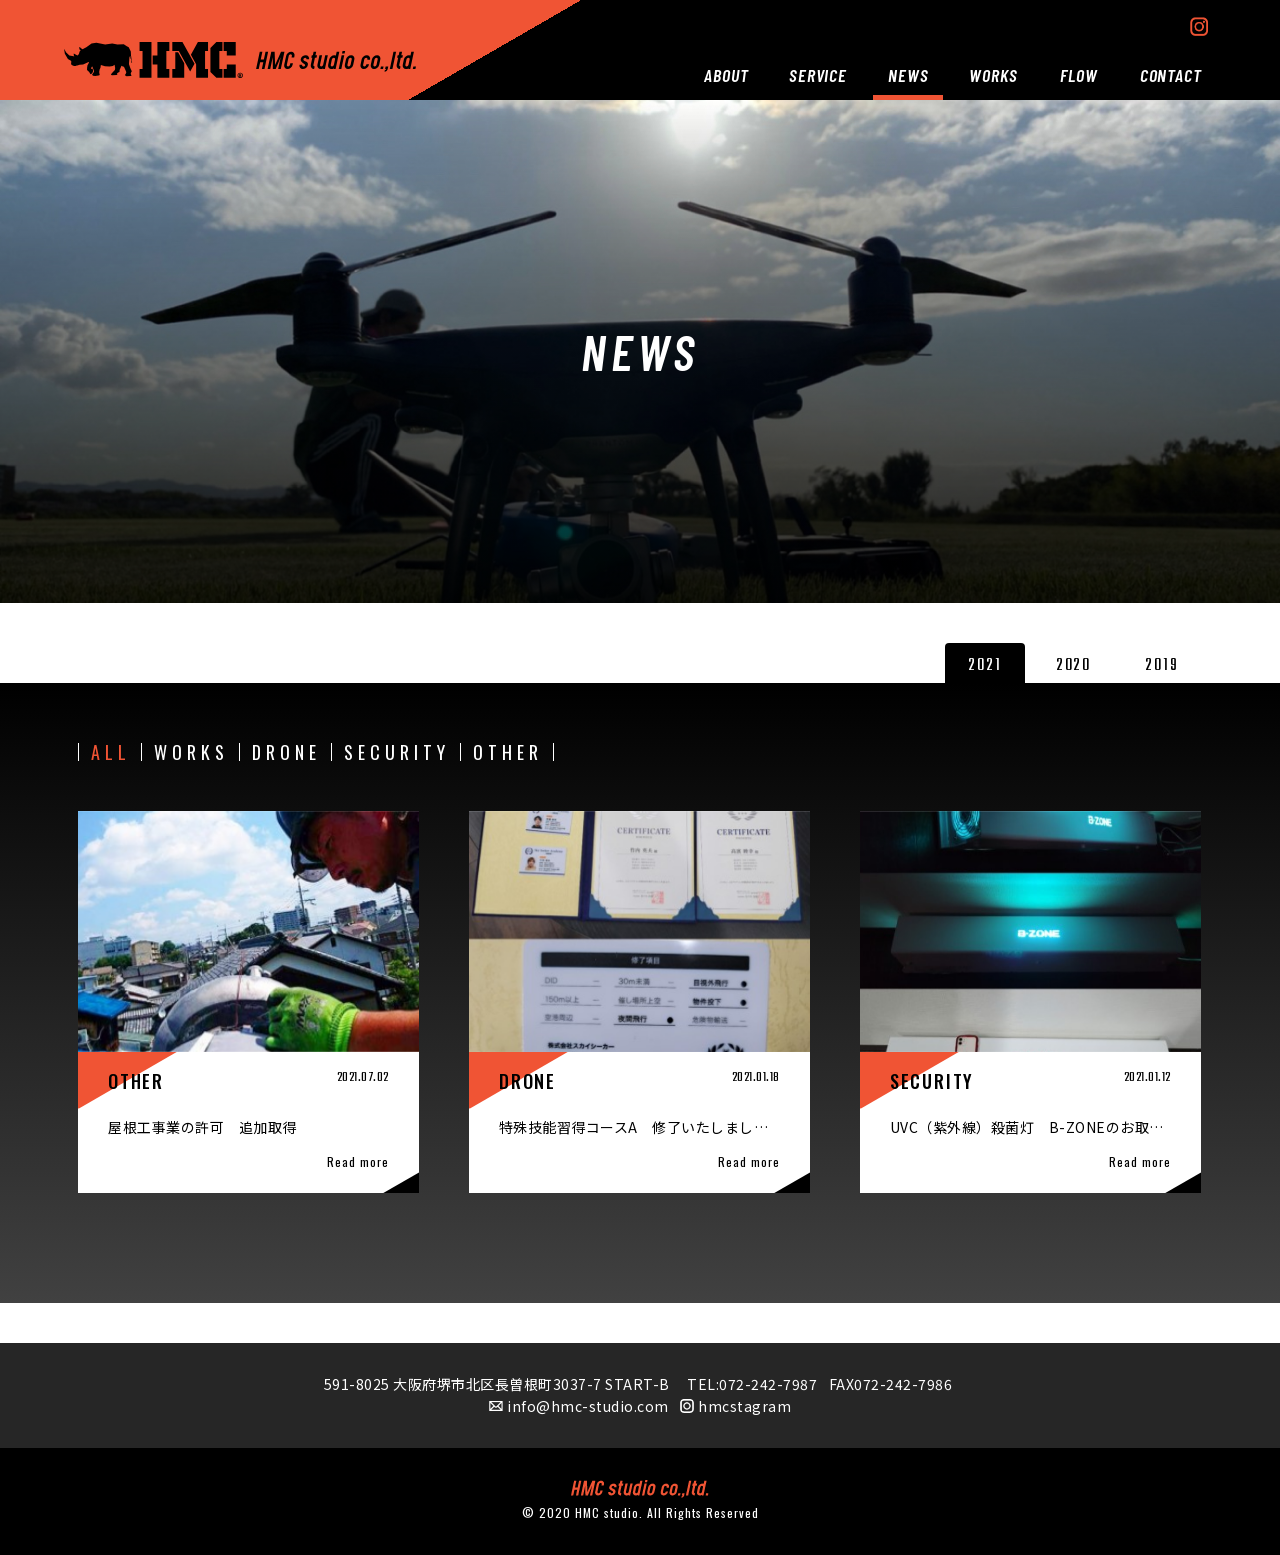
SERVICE (818, 75)
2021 (984, 666)
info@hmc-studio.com (588, 1406)
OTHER (508, 752)
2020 (1073, 666)
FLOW (1079, 75)
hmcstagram (744, 1406)
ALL (111, 752)
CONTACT (1171, 75)
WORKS (993, 75)
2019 (1161, 666)
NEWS (908, 75)
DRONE (286, 752)
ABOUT (726, 75)
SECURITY (397, 752)
